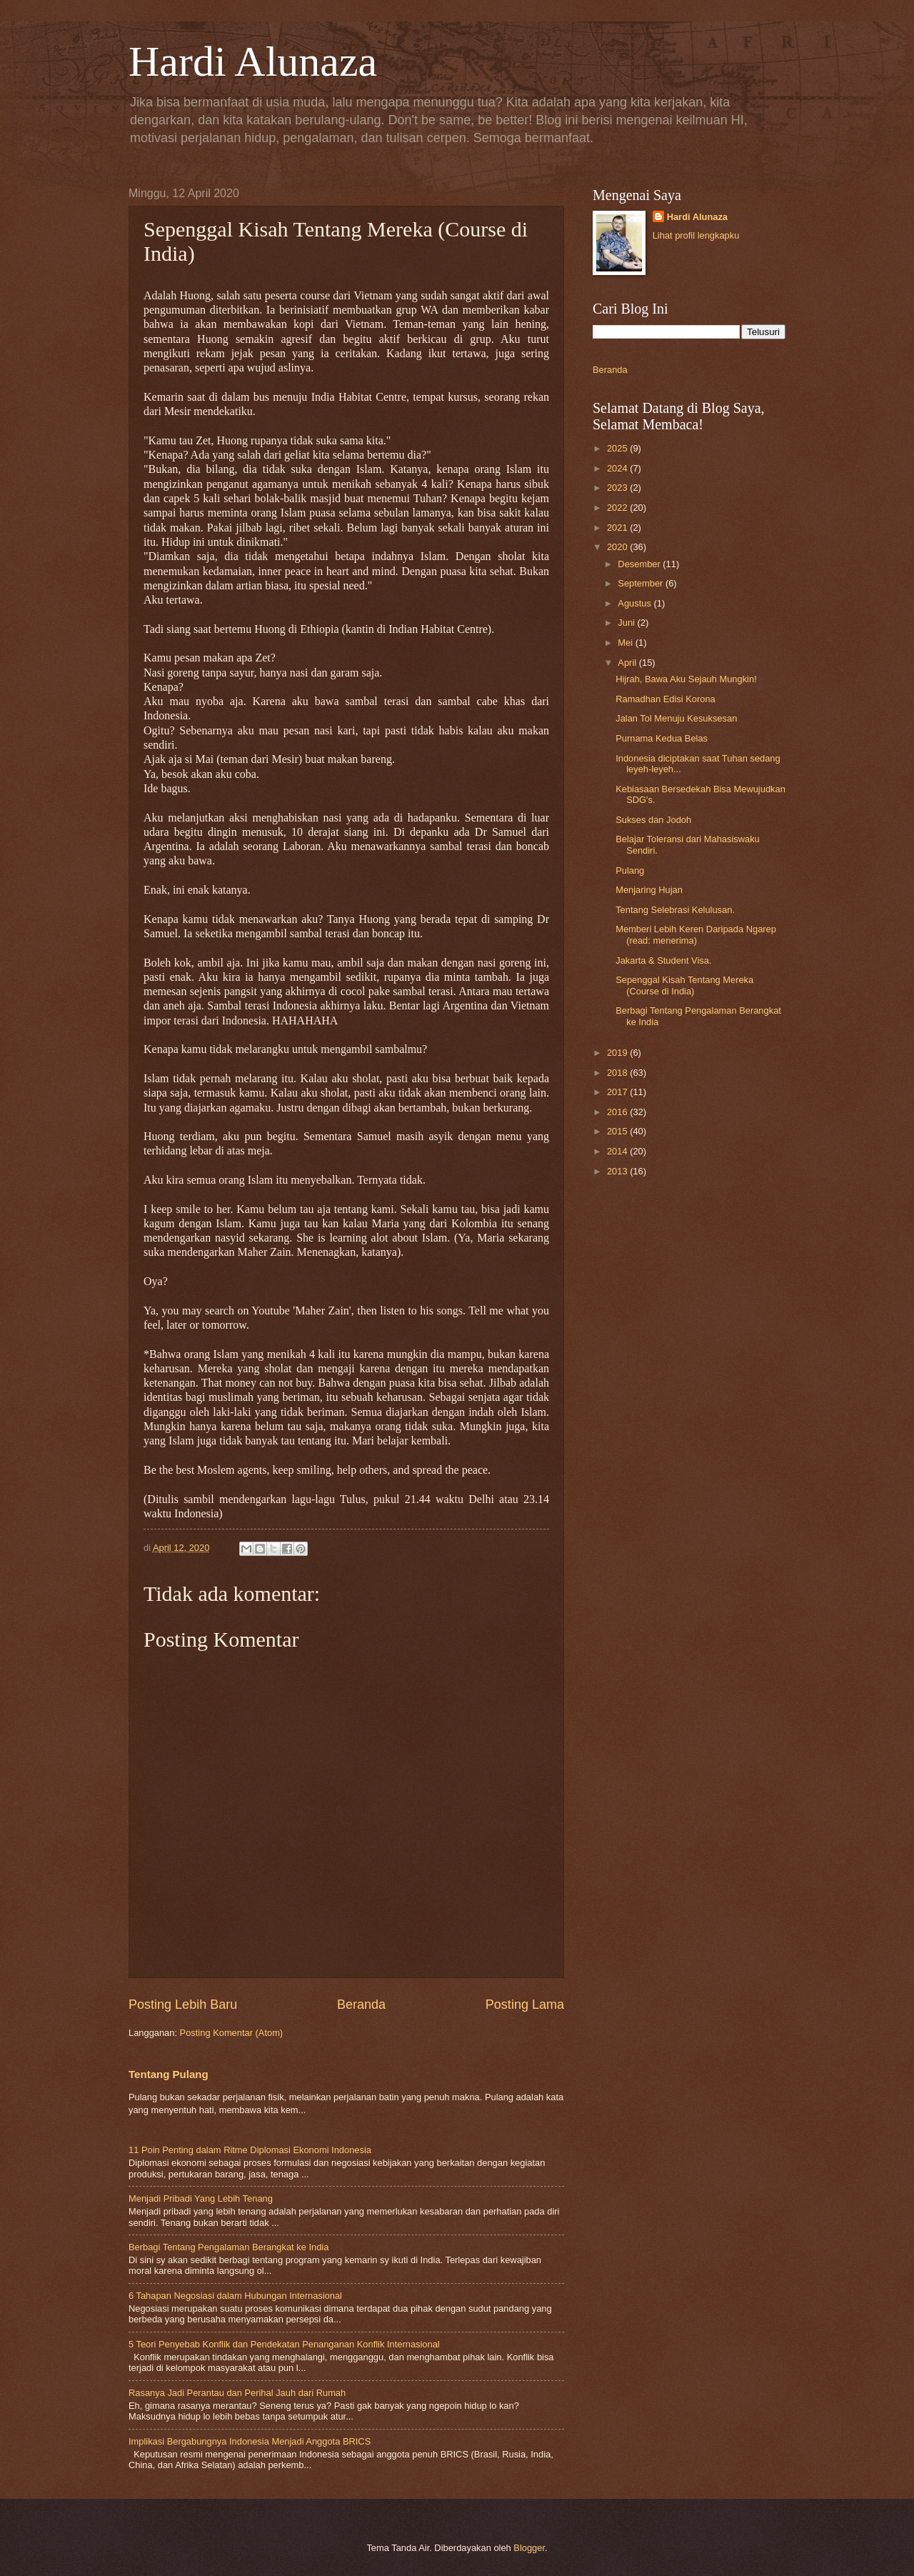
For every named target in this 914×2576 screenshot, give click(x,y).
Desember (640, 564)
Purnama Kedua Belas (662, 738)
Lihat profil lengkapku (696, 235)
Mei (626, 642)
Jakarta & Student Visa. (663, 960)
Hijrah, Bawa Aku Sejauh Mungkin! (686, 679)
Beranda (361, 2004)
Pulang (630, 870)
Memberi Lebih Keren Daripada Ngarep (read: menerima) (696, 934)
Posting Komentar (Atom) (231, 2032)
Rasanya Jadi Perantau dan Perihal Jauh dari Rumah (237, 2392)
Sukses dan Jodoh (653, 819)
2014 (618, 1151)
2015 (618, 1131)
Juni (627, 622)
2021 (618, 527)
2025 (618, 448)
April (628, 662)
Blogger (529, 2547)
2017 (618, 1092)
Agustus (635, 603)
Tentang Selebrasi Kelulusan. (675, 909)
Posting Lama (525, 2004)
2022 (618, 507)
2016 (618, 1112)
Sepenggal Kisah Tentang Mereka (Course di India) (684, 985)
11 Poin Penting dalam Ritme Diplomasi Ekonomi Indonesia (250, 2150)
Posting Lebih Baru (183, 2004)
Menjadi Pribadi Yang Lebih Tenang (201, 2198)
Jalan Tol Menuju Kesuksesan (676, 718)
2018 (618, 1072)
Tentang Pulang (169, 2074)
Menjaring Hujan (649, 889)
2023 (618, 487)
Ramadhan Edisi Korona (665, 699)
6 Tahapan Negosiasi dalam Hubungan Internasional (235, 2295)
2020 (618, 546)
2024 (618, 468)
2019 (618, 1052)
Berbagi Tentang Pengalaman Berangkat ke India (228, 2247)
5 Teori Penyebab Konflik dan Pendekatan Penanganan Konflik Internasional (284, 2344)
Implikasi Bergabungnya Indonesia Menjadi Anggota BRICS (250, 2441)
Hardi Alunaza (253, 61)
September (642, 583)
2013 (618, 1171)
